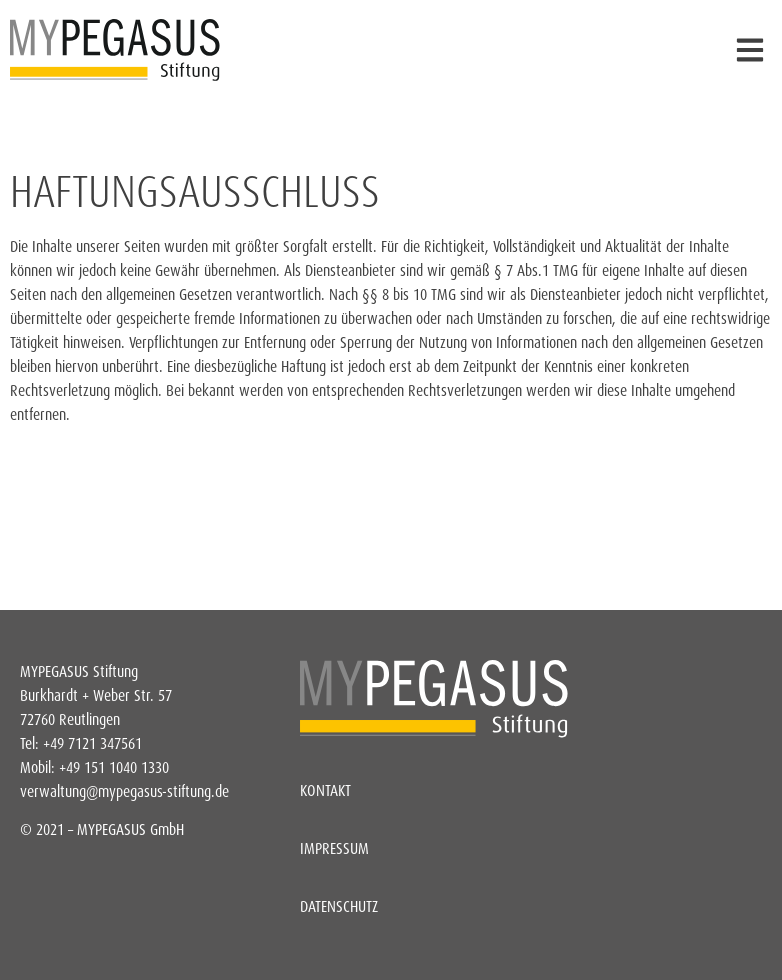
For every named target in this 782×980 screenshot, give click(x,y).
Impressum (334, 848)
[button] (749, 50)
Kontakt (325, 790)
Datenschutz (339, 906)
